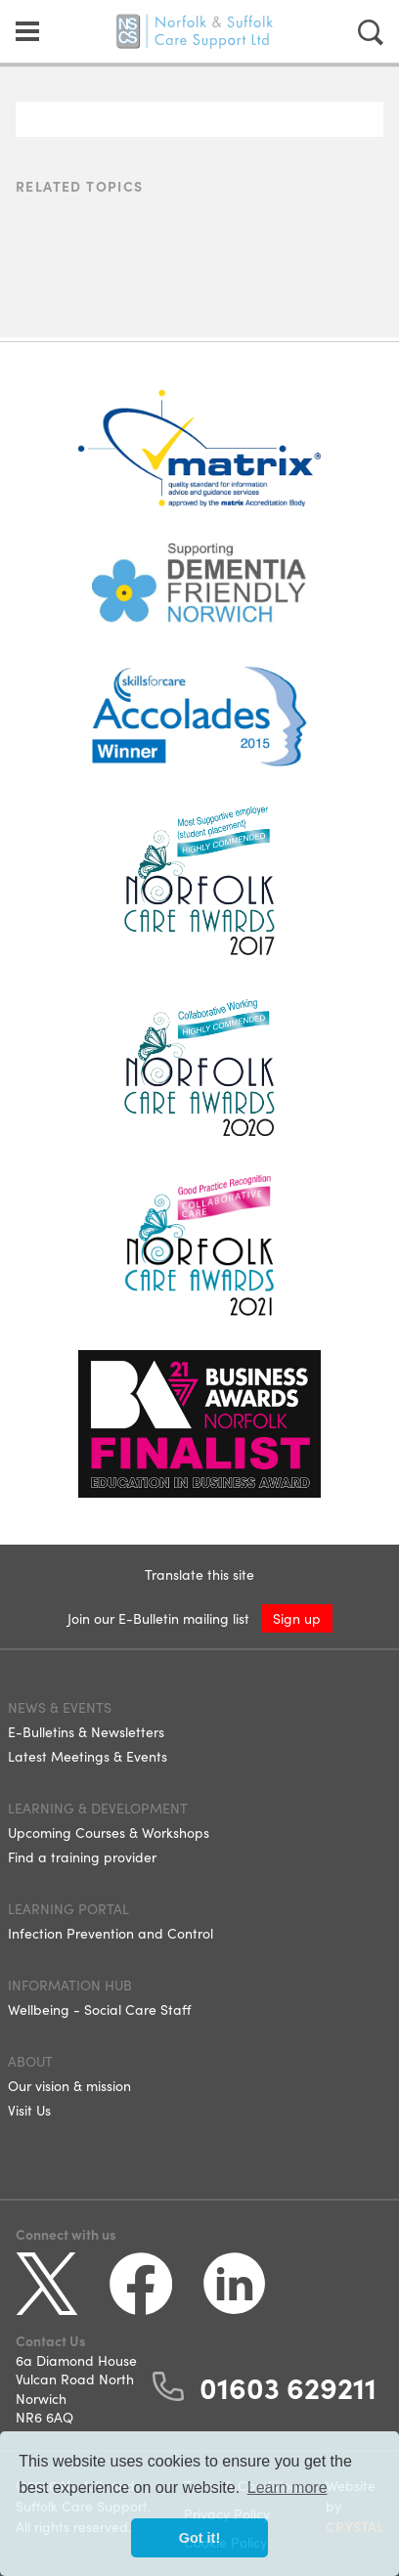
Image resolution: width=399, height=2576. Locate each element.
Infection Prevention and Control (110, 1933)
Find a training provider (82, 1856)
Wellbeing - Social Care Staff (99, 2009)
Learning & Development (98, 1807)
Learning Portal (68, 1908)
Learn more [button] (287, 2487)
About (30, 2061)
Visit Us (29, 2109)
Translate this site (199, 1574)
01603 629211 (288, 2386)
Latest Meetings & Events (87, 1756)
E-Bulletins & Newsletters (86, 1731)
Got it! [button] (199, 2538)
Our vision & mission (69, 2085)
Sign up (297, 1618)
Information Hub (70, 1984)
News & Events (59, 1707)
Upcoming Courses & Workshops (108, 1832)
